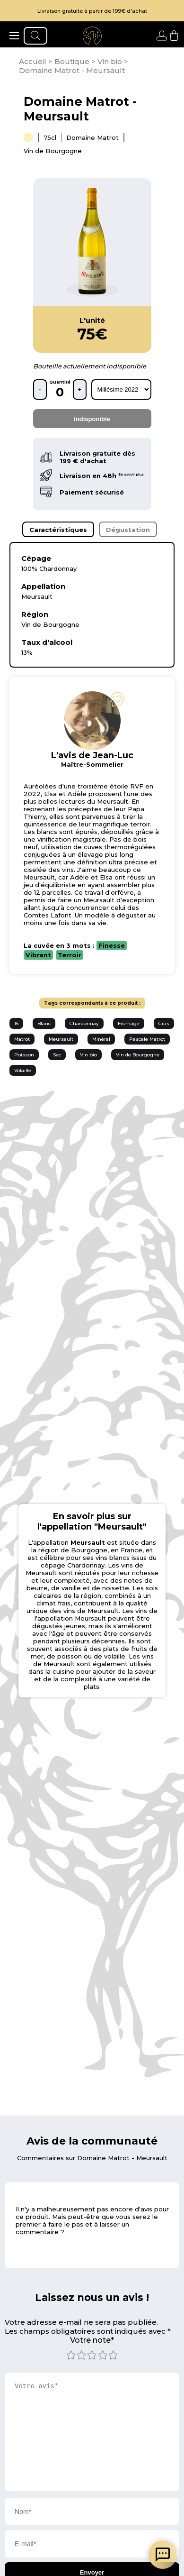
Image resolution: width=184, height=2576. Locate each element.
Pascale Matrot (147, 1039)
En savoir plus (131, 474)
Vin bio (88, 1055)
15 (16, 1023)
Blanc (44, 1023)
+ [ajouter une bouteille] (80, 389)
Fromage (129, 1023)
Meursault (61, 1039)
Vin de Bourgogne (137, 1055)
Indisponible (92, 418)
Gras (163, 1023)
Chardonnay (84, 1023)
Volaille (22, 1070)
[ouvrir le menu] (14, 35)
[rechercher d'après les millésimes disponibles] (121, 389)
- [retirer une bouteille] (40, 389)
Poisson (24, 1055)
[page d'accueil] (33, 61)
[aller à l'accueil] (92, 35)
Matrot (22, 1039)
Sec (57, 1055)
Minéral (101, 1039)
